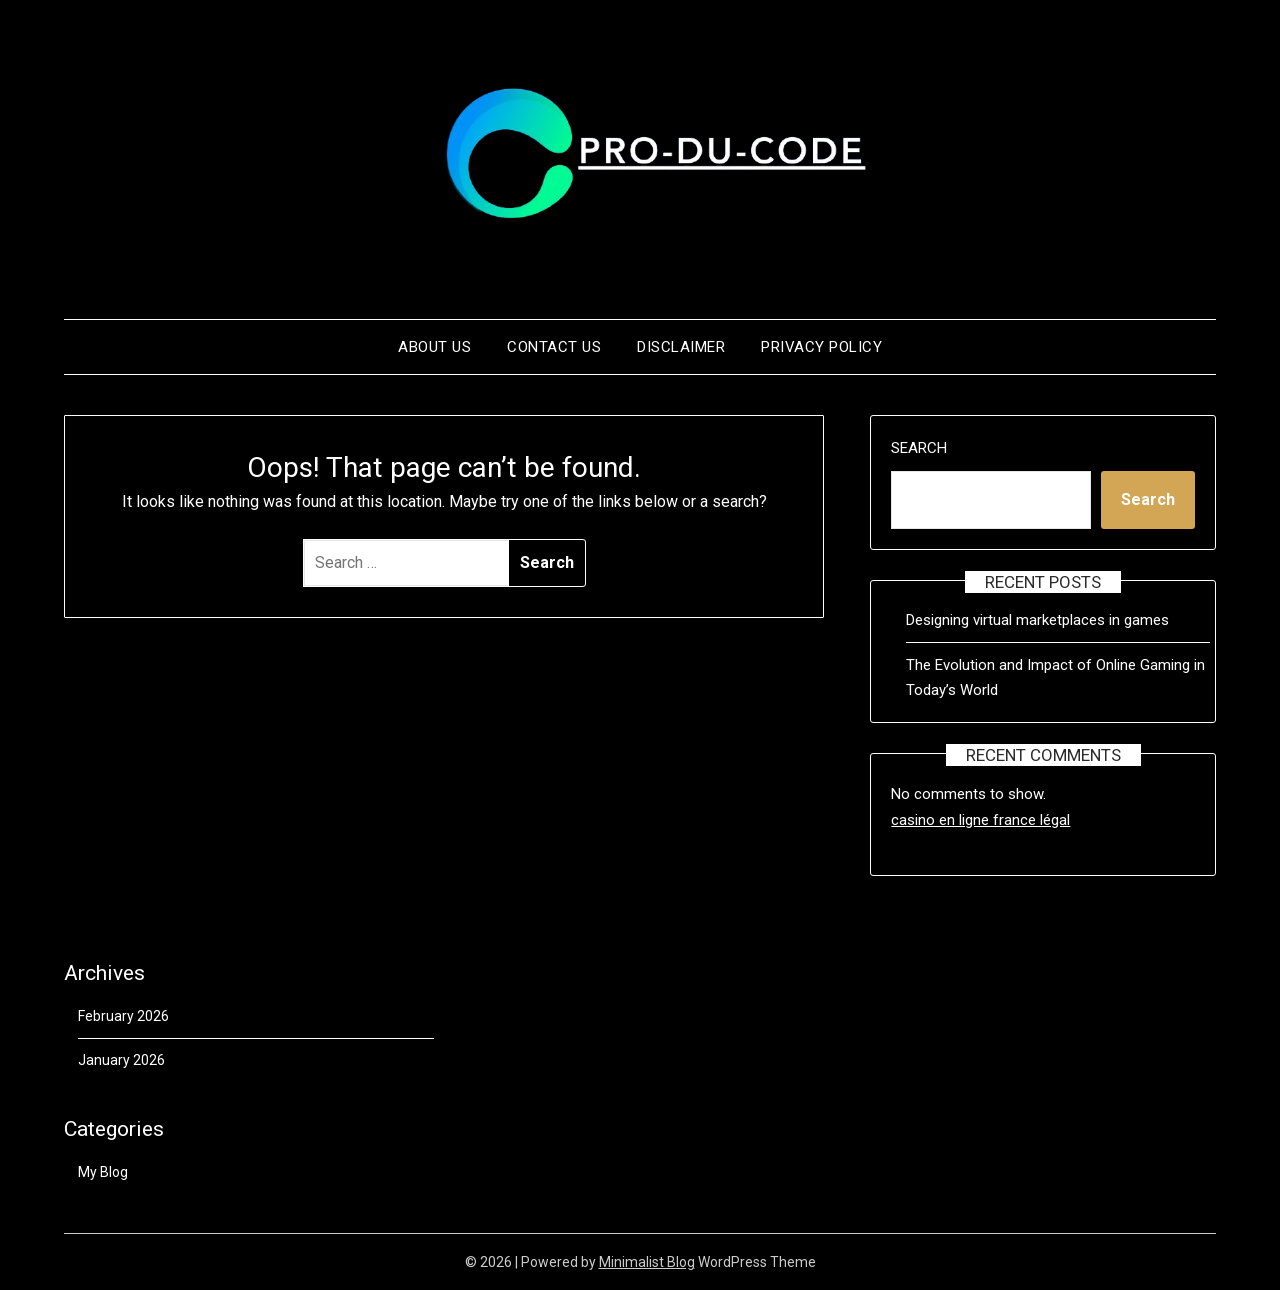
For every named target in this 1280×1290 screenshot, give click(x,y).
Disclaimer (681, 347)
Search (919, 448)
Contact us (554, 347)
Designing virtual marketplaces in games (1037, 620)
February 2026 (123, 1016)
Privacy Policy (821, 347)
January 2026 (121, 1060)
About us (434, 347)
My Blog (103, 1172)
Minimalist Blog (647, 1262)
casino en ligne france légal (980, 820)
